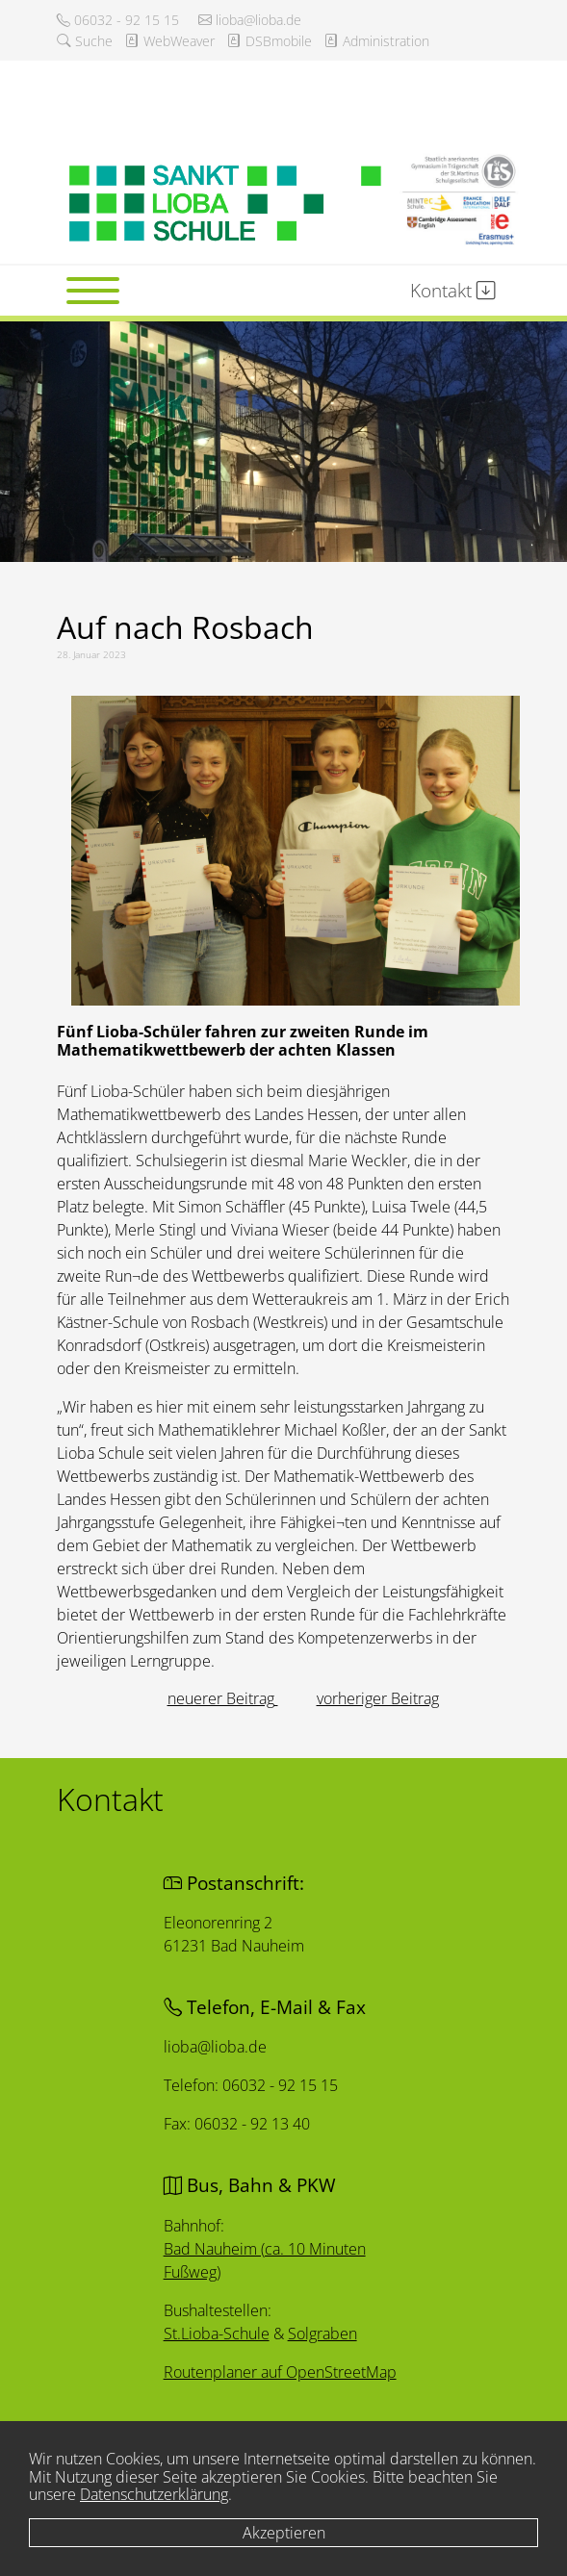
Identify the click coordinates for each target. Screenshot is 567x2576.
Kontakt (453, 290)
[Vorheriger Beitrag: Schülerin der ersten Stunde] (223, 1698)
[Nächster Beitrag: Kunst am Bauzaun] (378, 1698)
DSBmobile (269, 41)
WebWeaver (169, 41)
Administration (376, 41)
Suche (85, 41)
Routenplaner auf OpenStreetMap (281, 2371)
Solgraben (321, 2333)
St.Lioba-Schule (217, 2332)
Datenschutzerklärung (154, 2494)
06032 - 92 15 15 (118, 20)
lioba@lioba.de (249, 20)
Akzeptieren (284, 2532)
